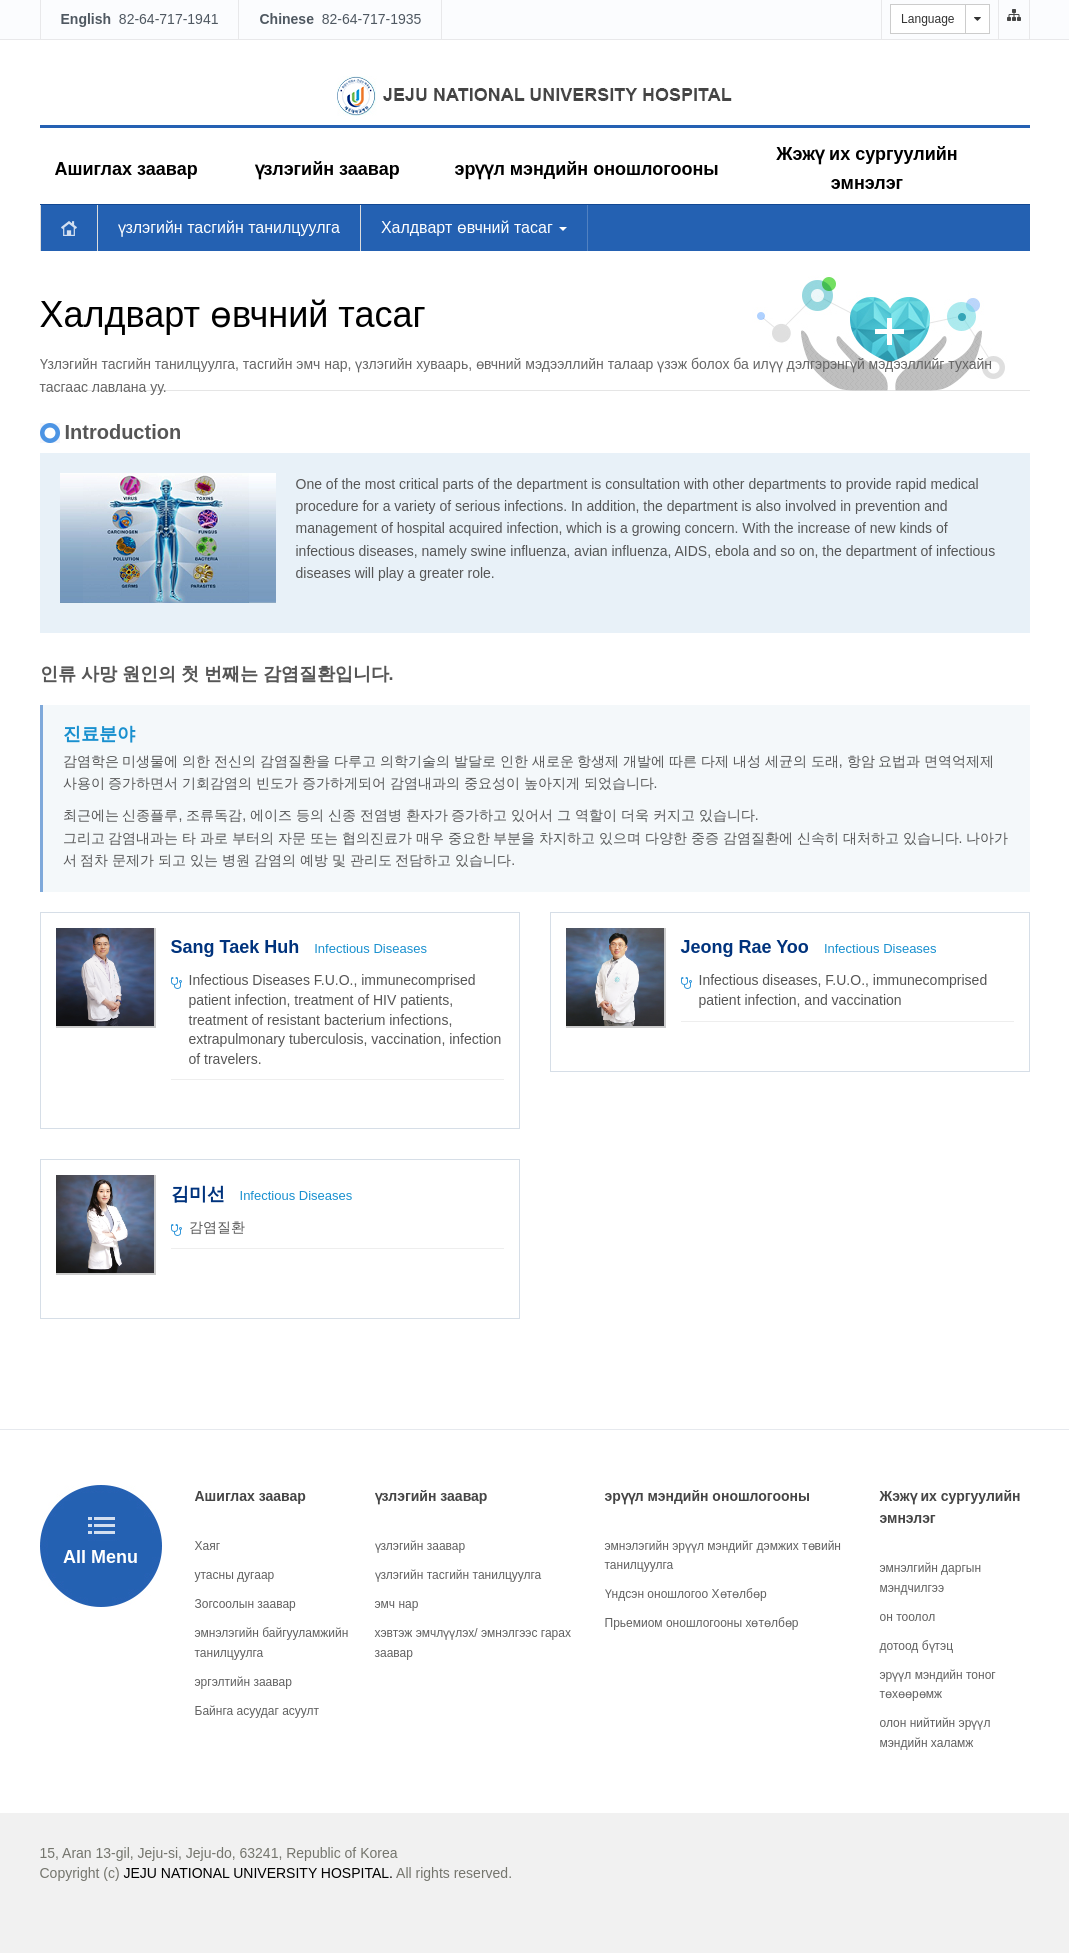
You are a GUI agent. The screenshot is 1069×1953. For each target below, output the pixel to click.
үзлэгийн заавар (327, 169)
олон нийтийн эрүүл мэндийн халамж (935, 1732)
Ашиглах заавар (126, 169)
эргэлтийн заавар (243, 1682)
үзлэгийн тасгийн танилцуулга (229, 227)
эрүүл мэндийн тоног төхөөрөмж (938, 1684)
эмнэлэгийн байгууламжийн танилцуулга (272, 1642)
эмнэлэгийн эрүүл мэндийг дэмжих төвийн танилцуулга (723, 1555)
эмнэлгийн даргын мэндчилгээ (931, 1577)
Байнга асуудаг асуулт (257, 1711)
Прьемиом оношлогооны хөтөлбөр (702, 1623)
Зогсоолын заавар (245, 1604)
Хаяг (208, 1546)
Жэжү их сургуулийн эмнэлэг (866, 168)
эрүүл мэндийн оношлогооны (587, 169)
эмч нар (397, 1604)
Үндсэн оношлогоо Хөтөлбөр (686, 1594)
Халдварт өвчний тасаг (474, 227)
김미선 (200, 1194)
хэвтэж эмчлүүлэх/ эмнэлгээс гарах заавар (473, 1642)
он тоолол (908, 1617)
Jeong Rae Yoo (747, 947)
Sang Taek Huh (238, 947)
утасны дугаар (235, 1575)
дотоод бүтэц (917, 1646)
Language (927, 19)
